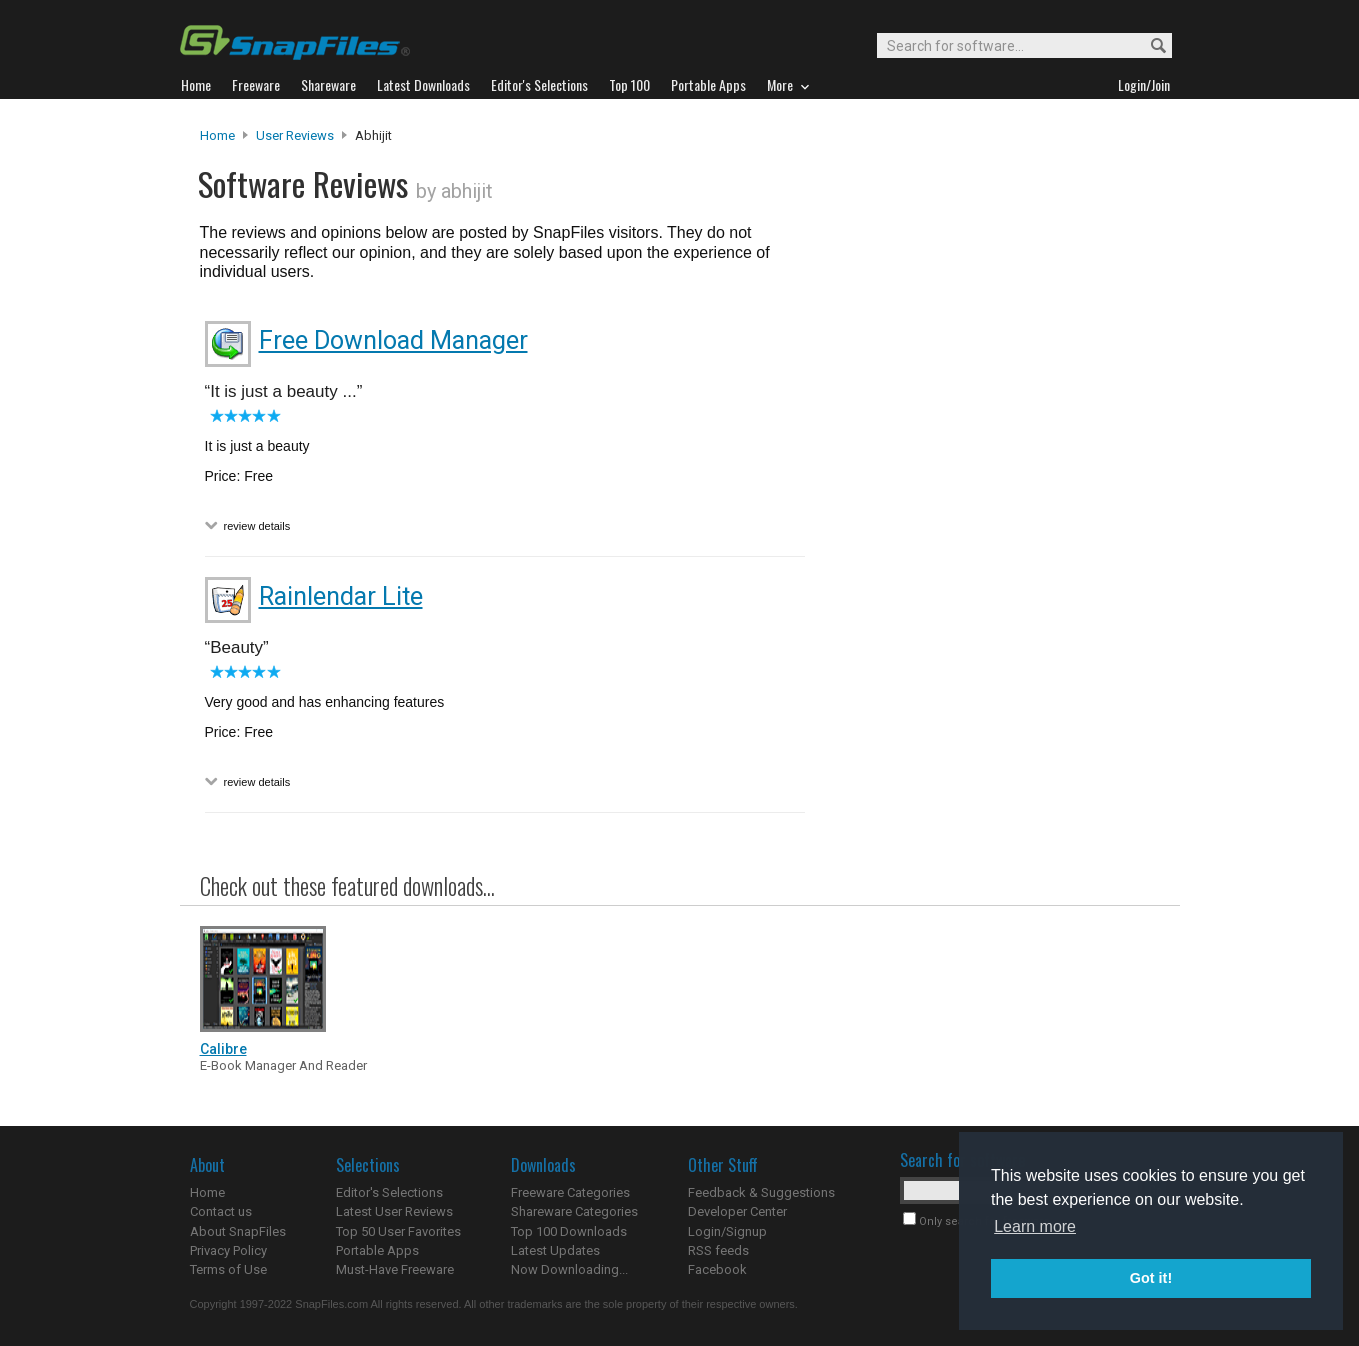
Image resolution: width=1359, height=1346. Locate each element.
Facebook (717, 1269)
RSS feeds (718, 1250)
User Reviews (295, 135)
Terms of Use (228, 1269)
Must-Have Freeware (395, 1269)
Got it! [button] (1151, 1278)
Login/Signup (727, 1231)
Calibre (223, 1049)
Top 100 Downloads (569, 1231)
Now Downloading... (569, 1269)
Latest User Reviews (394, 1211)
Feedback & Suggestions (761, 1192)
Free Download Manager (393, 340)
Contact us (221, 1211)
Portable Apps (377, 1250)
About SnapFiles (238, 1231)
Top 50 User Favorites (398, 1231)
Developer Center (737, 1211)
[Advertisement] (990, 533)
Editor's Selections (389, 1192)
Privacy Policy (228, 1250)
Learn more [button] (1035, 1226)
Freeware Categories (570, 1192)
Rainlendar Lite (341, 596)
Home (217, 135)
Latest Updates (555, 1250)
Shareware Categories (574, 1211)
